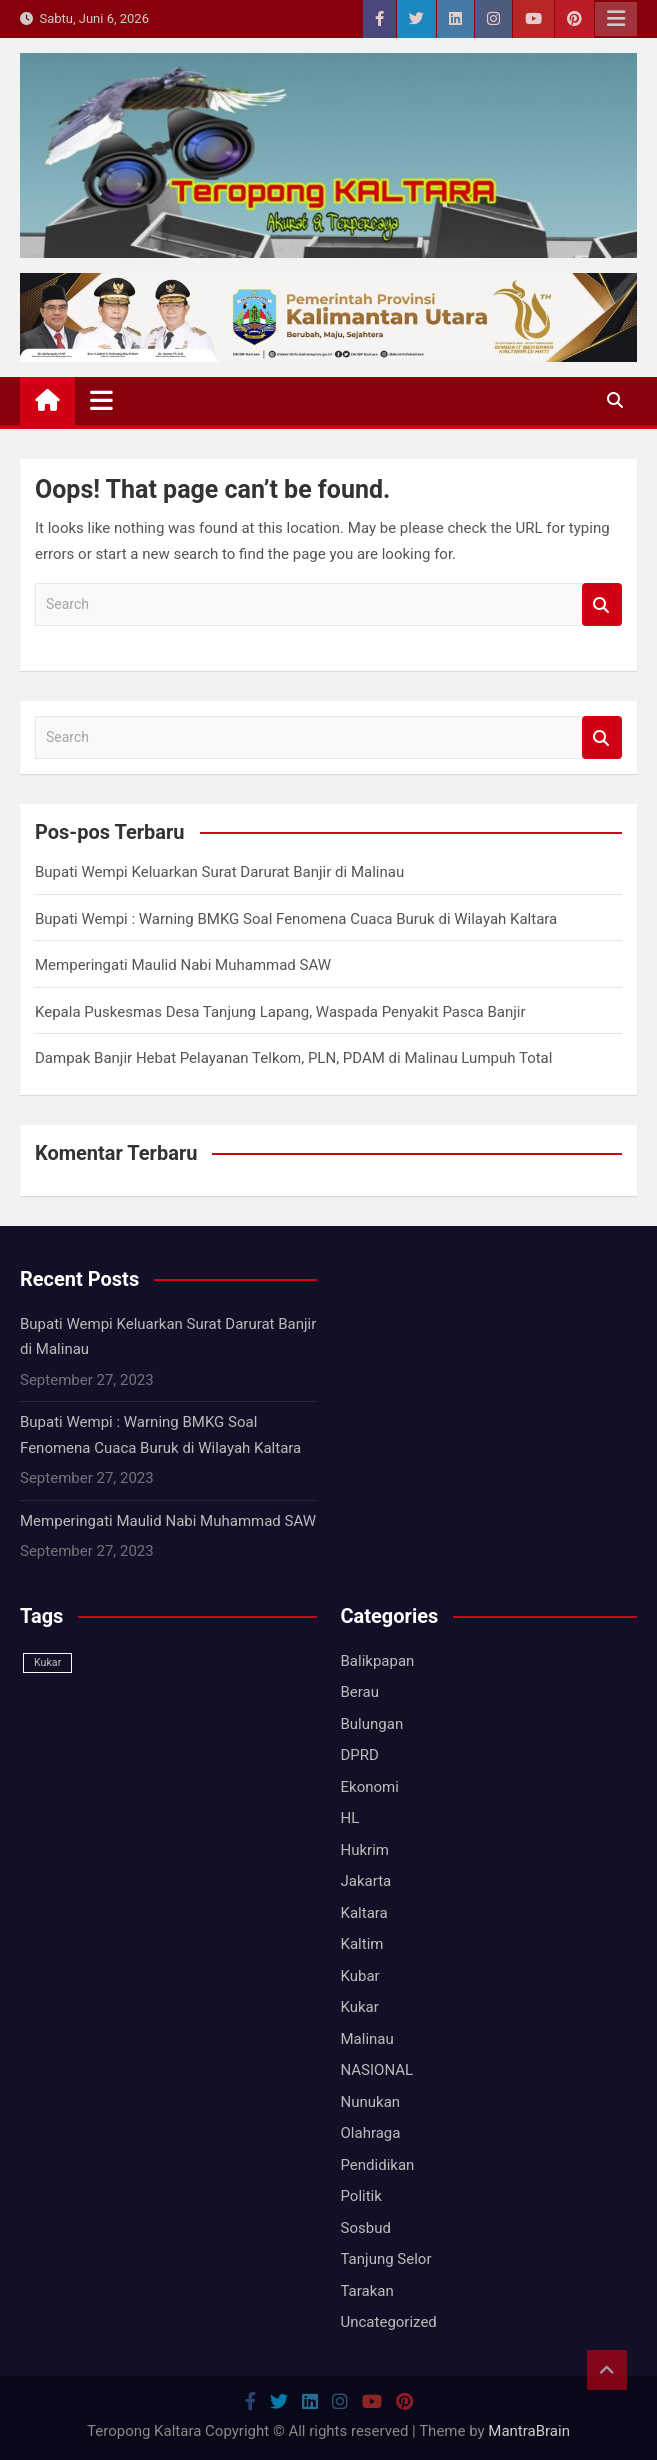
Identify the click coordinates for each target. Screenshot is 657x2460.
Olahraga (371, 2133)
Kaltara (364, 1913)
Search (602, 604)
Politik (361, 2196)
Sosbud (366, 2228)
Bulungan (372, 1724)
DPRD (360, 1755)
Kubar (360, 1976)
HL (350, 1818)
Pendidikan (378, 2165)
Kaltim (362, 1944)
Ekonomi (370, 1787)
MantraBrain (529, 2431)
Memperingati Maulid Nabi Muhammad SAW (183, 965)
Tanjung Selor (386, 2259)
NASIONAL (377, 2070)
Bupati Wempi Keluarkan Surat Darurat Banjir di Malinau (219, 872)
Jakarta (366, 1881)
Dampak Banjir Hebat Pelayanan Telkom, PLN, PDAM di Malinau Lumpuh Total (293, 1058)
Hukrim (365, 1850)
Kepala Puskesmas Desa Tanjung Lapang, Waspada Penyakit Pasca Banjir (280, 1012)
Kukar (360, 2007)
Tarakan (367, 2291)
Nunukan (371, 2102)
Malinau (367, 2039)
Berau (360, 1692)
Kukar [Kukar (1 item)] (47, 1662)
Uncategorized (389, 2322)
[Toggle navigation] (101, 400)
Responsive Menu (616, 19)
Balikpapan (378, 1661)
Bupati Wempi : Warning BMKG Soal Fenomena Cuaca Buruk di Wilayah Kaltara (296, 919)
